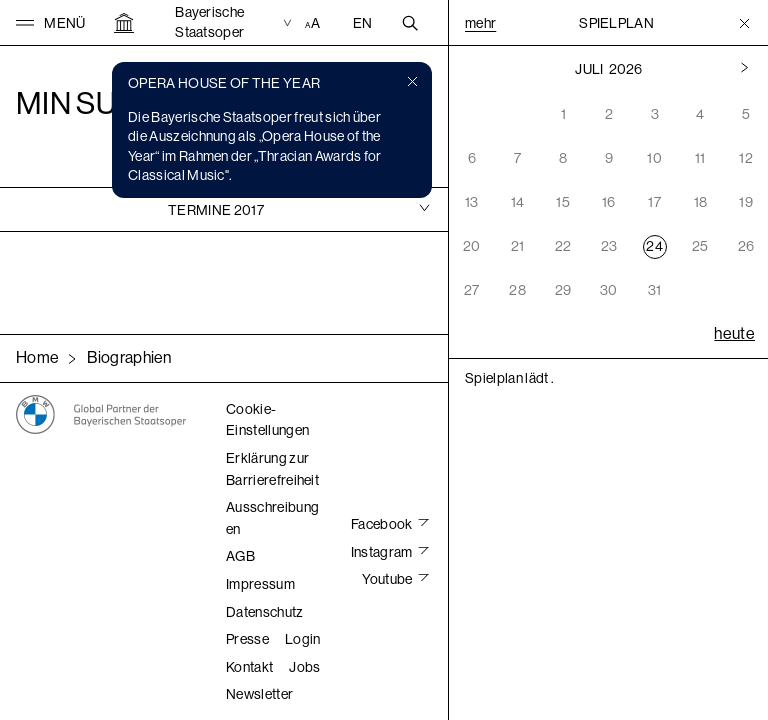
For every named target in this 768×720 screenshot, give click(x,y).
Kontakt (249, 667)
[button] (51, 23)
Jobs (304, 667)
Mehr (480, 23)
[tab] (224, 209)
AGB (240, 556)
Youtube (388, 579)
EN (363, 23)
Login (303, 639)
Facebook (383, 524)
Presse (247, 639)
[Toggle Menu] (744, 23)
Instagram (383, 552)
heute (734, 333)
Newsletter (259, 694)
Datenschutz (265, 612)
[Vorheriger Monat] (744, 69)
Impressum (260, 584)
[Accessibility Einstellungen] (315, 23)
